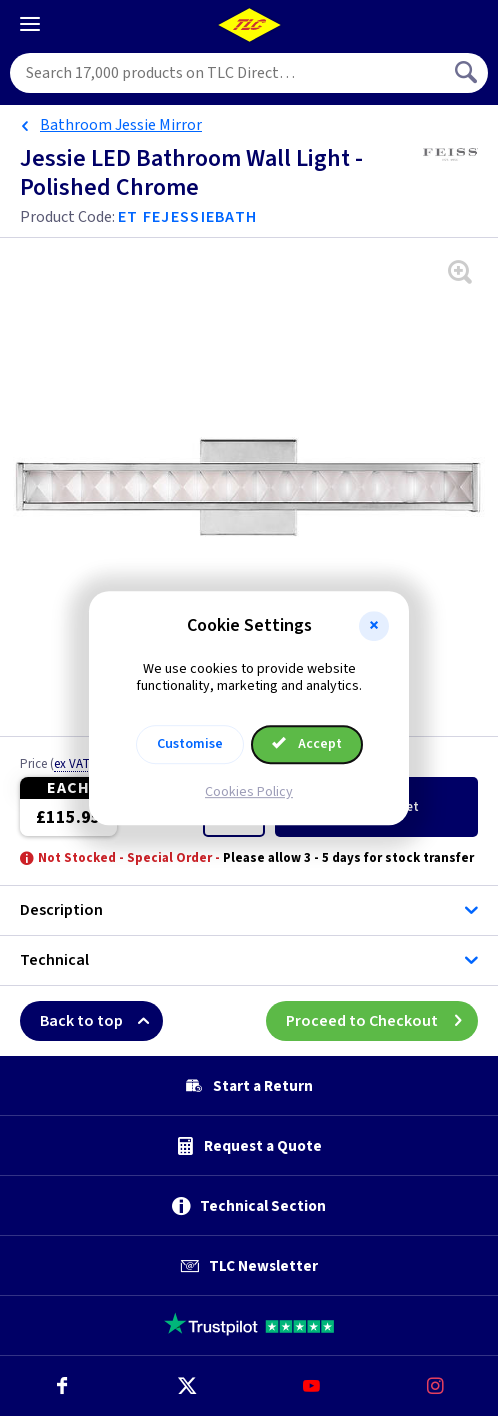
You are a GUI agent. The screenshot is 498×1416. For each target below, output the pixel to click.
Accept (307, 744)
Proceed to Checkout (382, 1021)
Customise (190, 744)
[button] (374, 626)
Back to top (101, 1021)
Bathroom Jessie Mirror (121, 125)
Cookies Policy (249, 792)
